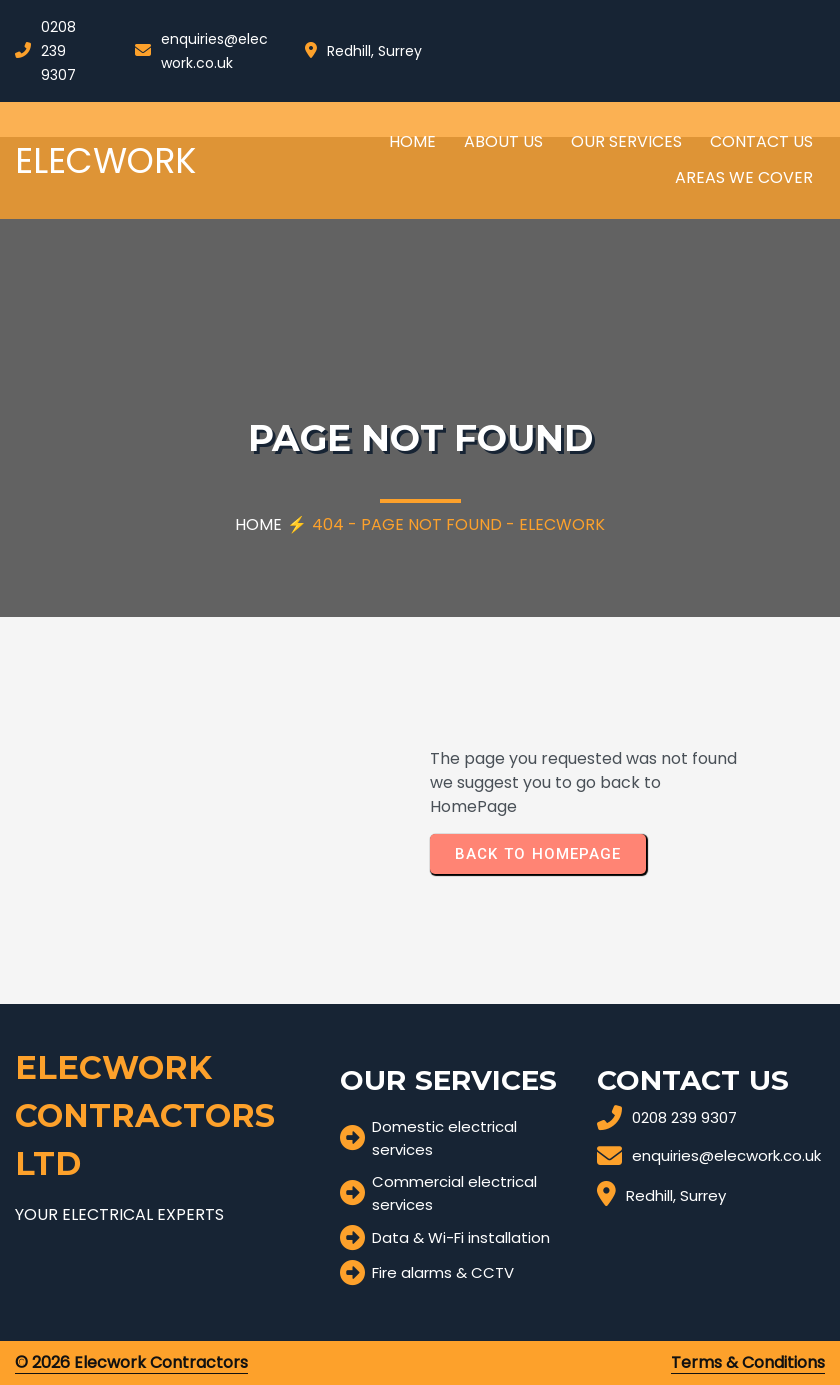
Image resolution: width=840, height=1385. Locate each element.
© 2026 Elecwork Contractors (131, 1362)
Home (258, 524)
